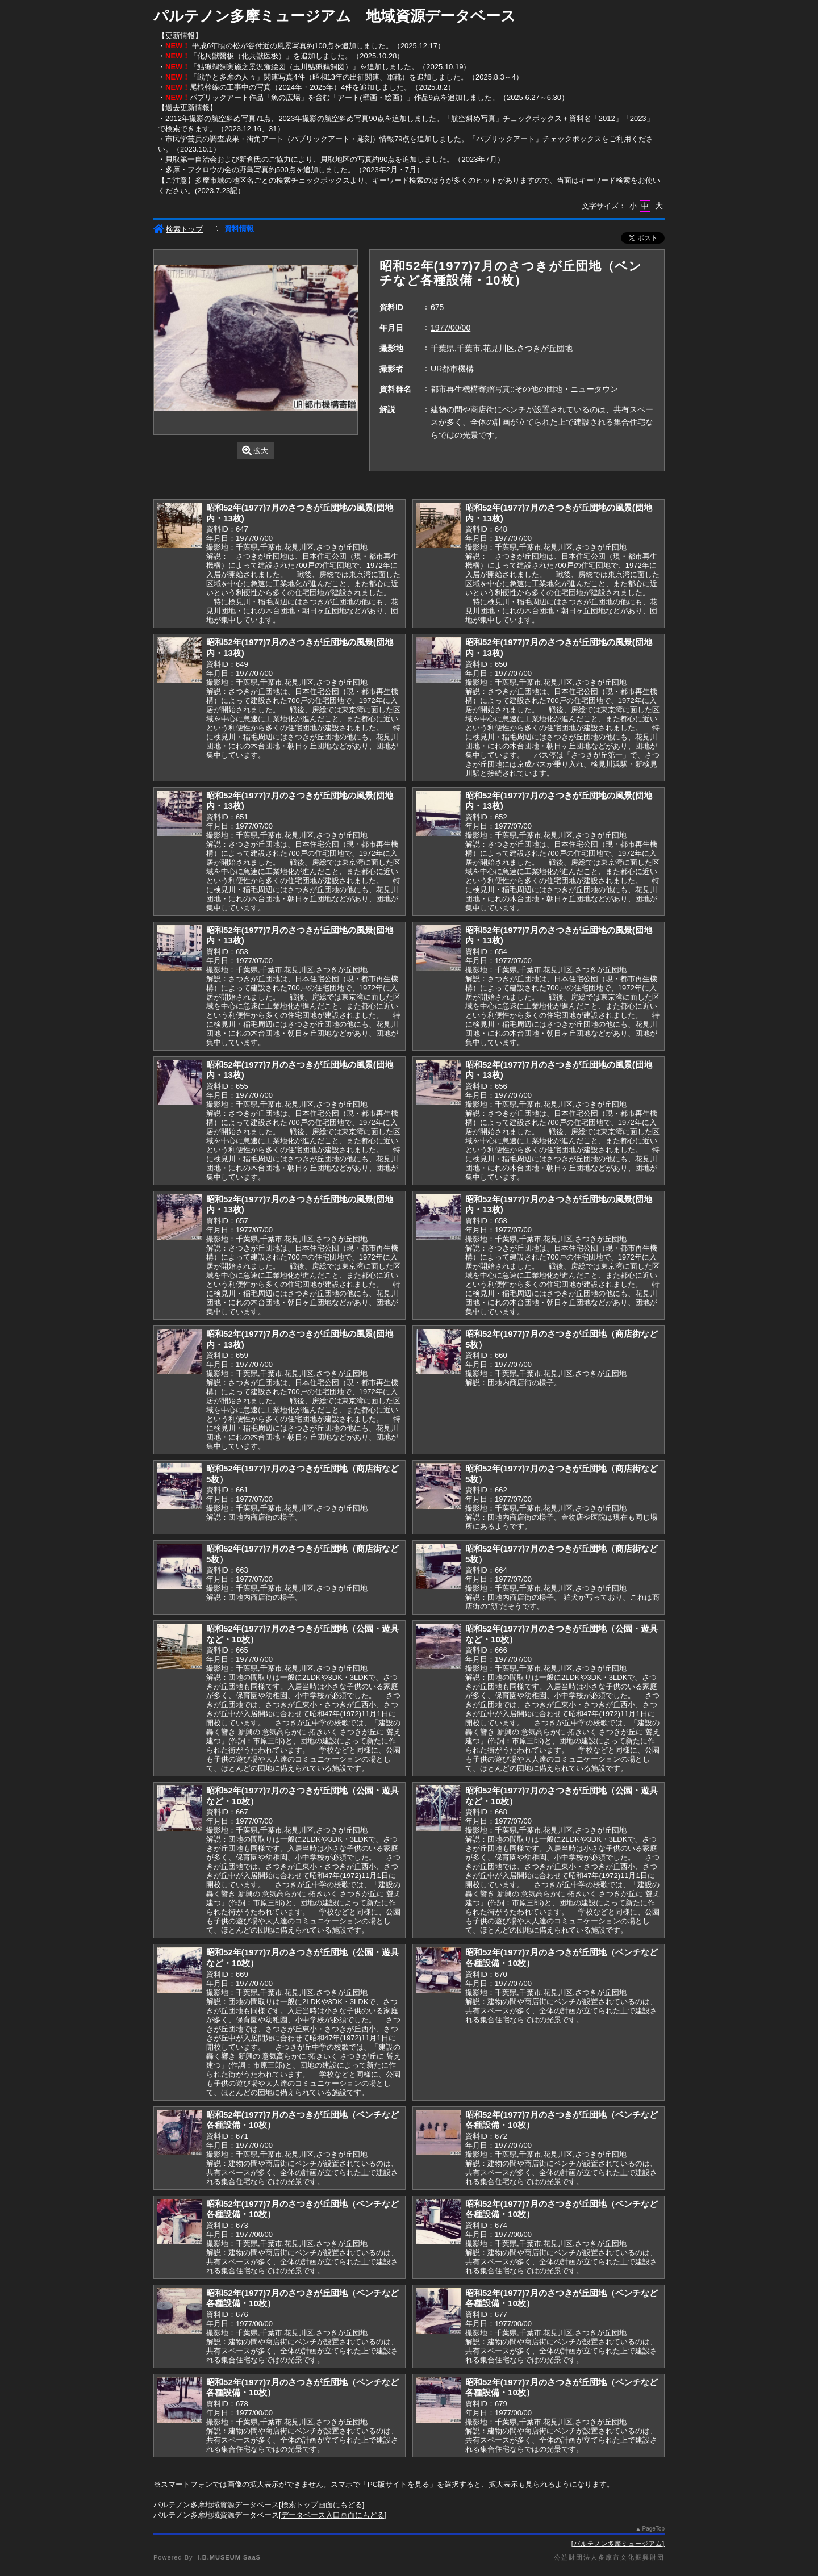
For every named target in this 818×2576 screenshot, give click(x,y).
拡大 (255, 450)
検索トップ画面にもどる (321, 2504)
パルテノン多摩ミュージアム (618, 2543)
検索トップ (178, 229)
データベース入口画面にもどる (333, 2515)
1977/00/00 (450, 327)
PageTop (653, 2528)
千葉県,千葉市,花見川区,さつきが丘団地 (503, 348)
